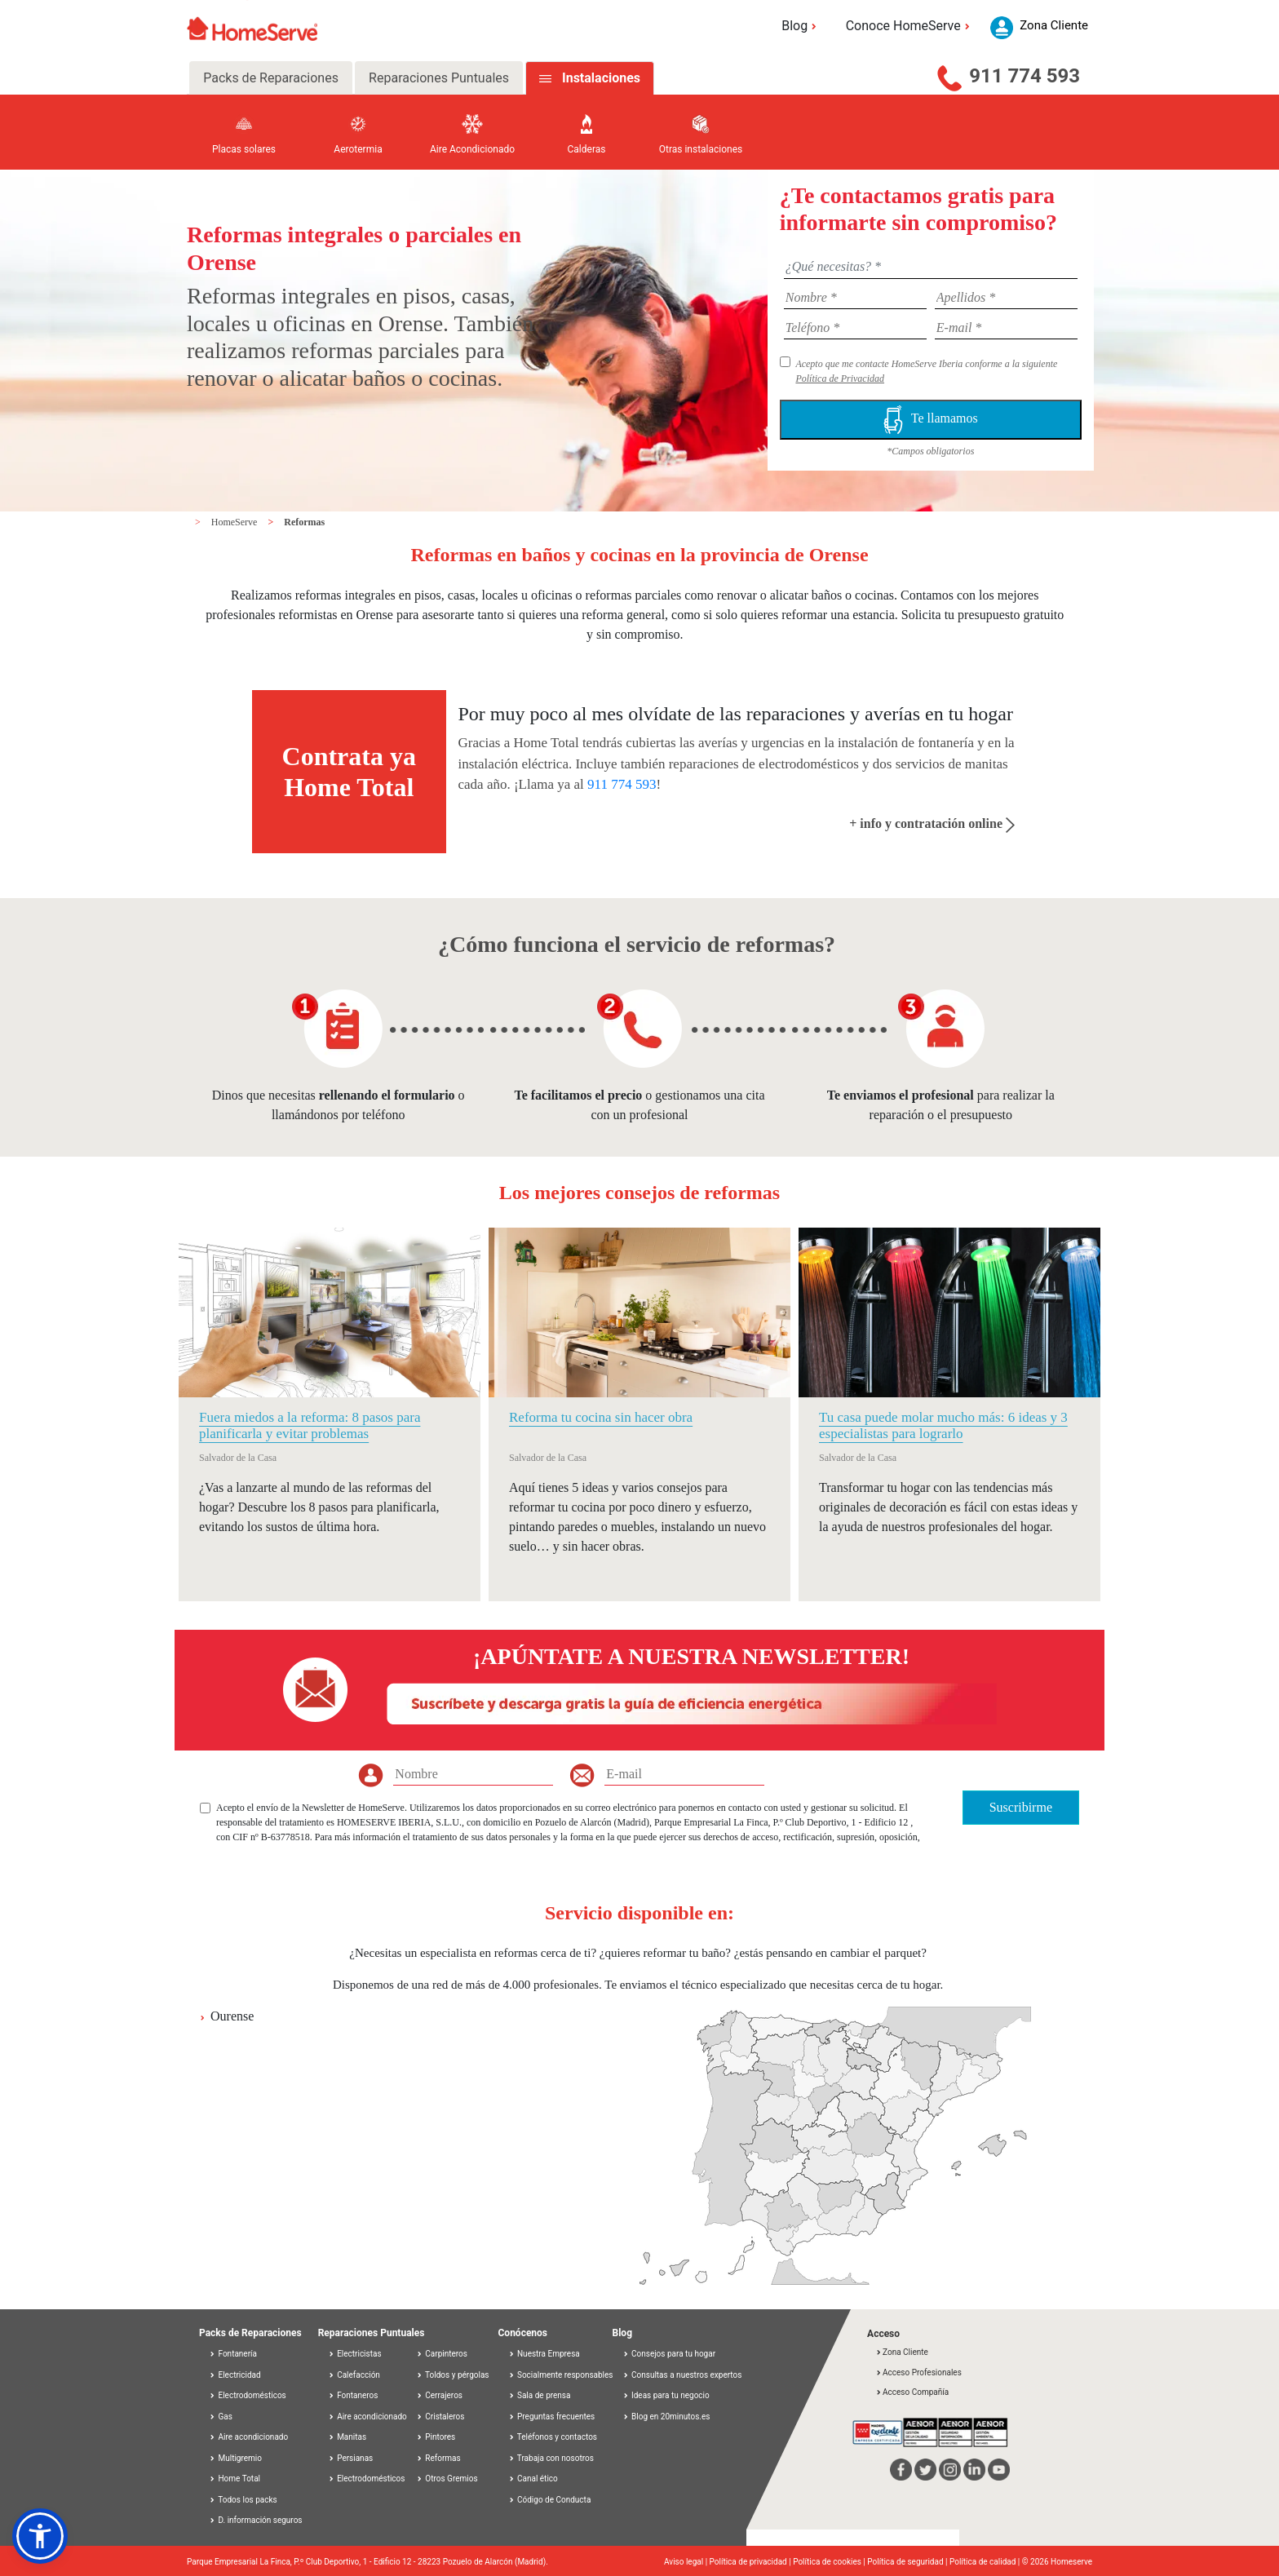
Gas (220, 2416)
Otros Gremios (447, 2478)
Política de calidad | (985, 2561)
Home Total (234, 2478)
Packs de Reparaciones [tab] (271, 78)
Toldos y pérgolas (452, 2374)
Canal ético (533, 2478)
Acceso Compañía (912, 2392)
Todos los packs (243, 2499)
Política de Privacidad (839, 378)
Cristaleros (440, 2416)
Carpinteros (441, 2353)
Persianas (351, 2458)
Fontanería (233, 2353)
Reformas (304, 522)
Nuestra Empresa (544, 2353)
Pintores (435, 2436)
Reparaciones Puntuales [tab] (439, 78)
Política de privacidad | (752, 2561)
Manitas (347, 2436)
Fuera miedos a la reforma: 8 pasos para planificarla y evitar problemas (309, 1425)
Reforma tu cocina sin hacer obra (601, 1417)
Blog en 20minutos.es (666, 2416)
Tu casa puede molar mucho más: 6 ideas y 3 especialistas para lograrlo (943, 1425)
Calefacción (354, 2374)
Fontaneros (353, 2395)
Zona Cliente (901, 2352)
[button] (40, 2536)
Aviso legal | (687, 2561)
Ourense (232, 2016)
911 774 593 (1024, 75)
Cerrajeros (439, 2395)
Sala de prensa (539, 2395)
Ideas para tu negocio (666, 2395)
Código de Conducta (549, 2499)
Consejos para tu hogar (669, 2353)
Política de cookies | (830, 2561)
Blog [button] (801, 25)
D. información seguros (256, 2520)
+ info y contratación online (932, 823)
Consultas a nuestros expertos (682, 2374)
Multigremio (235, 2458)
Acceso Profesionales (918, 2372)
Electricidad (235, 2374)
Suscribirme (1020, 1807)
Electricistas (355, 2353)
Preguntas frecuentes (551, 2416)
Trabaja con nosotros (551, 2458)
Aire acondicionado (248, 2436)
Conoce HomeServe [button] (910, 25)
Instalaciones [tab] (601, 78)
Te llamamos (930, 419)
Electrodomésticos (247, 2395)
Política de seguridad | (908, 2561)
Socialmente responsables (560, 2374)
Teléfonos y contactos (553, 2436)
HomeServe (235, 522)
